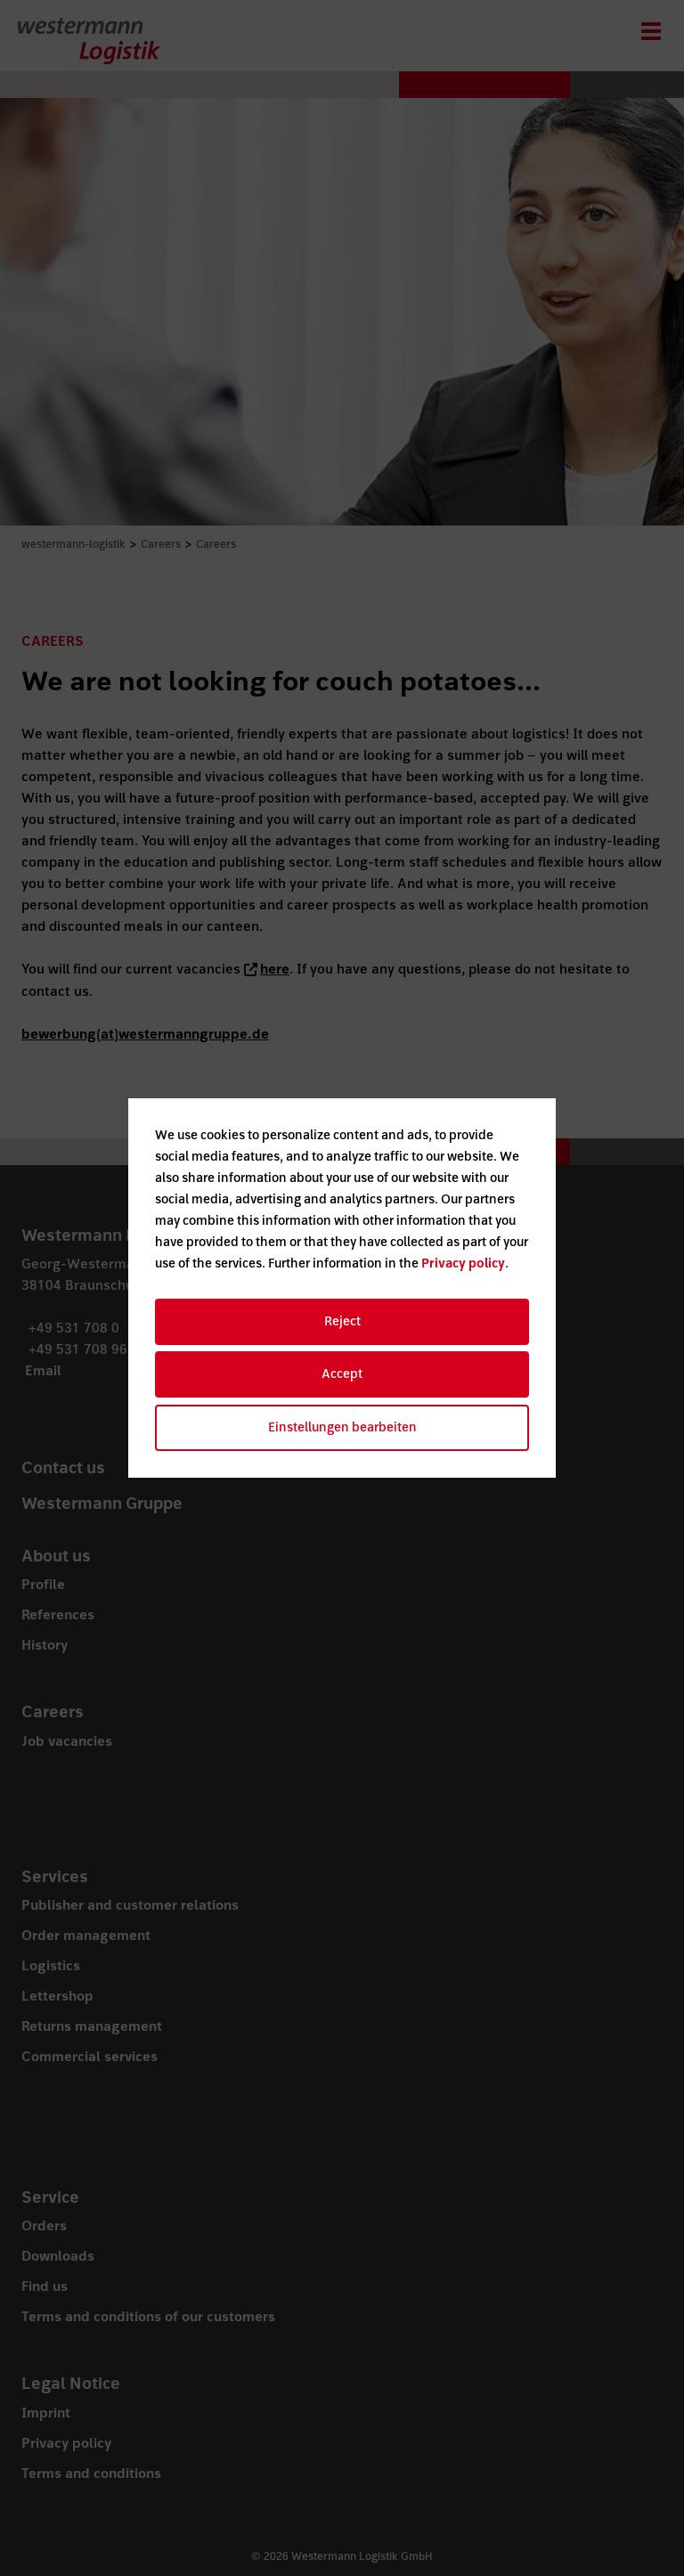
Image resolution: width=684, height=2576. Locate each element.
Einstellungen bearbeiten (342, 1427)
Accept (342, 1374)
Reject (342, 1321)
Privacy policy (463, 1263)
